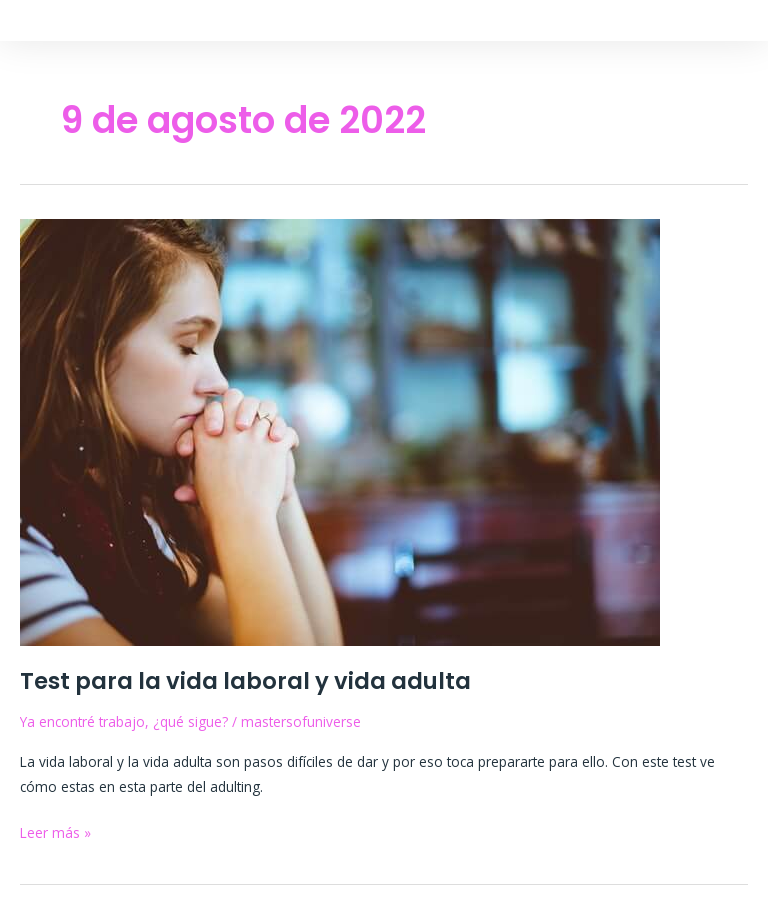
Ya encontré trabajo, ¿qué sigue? (124, 721)
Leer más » (55, 831)
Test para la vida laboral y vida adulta (245, 681)
